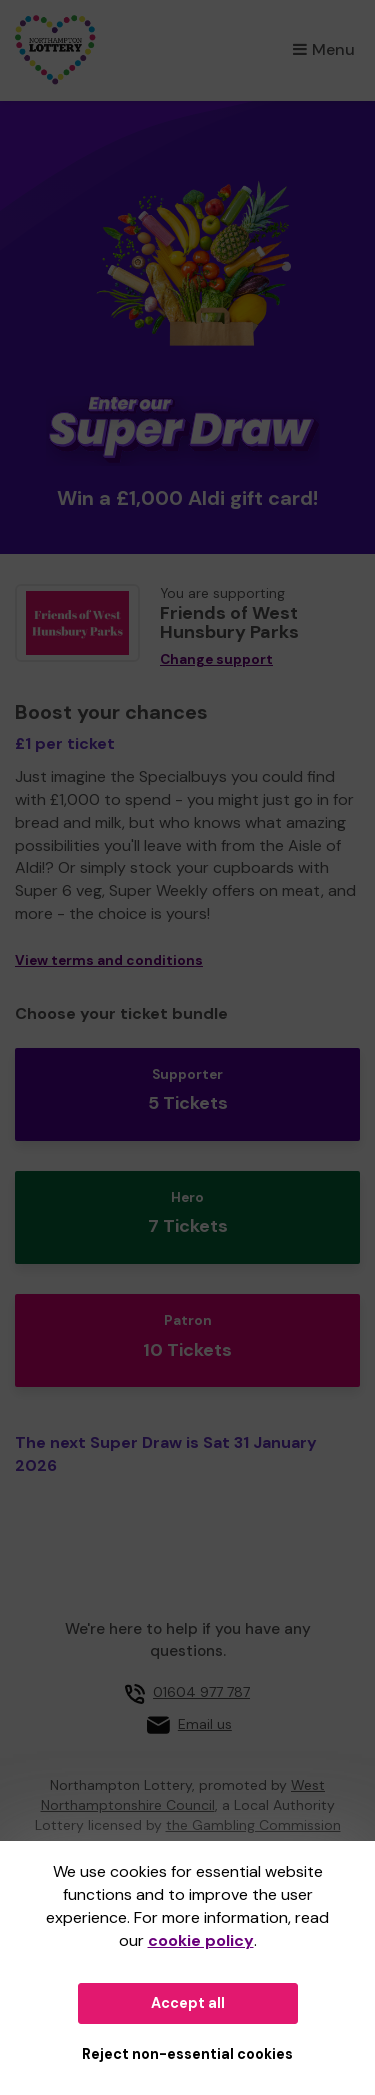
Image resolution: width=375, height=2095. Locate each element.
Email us (205, 1724)
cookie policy (201, 1940)
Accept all (188, 2003)
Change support (216, 659)
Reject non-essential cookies (187, 2054)
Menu (324, 49)
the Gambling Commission (253, 1825)
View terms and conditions (109, 960)
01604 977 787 (201, 1692)
